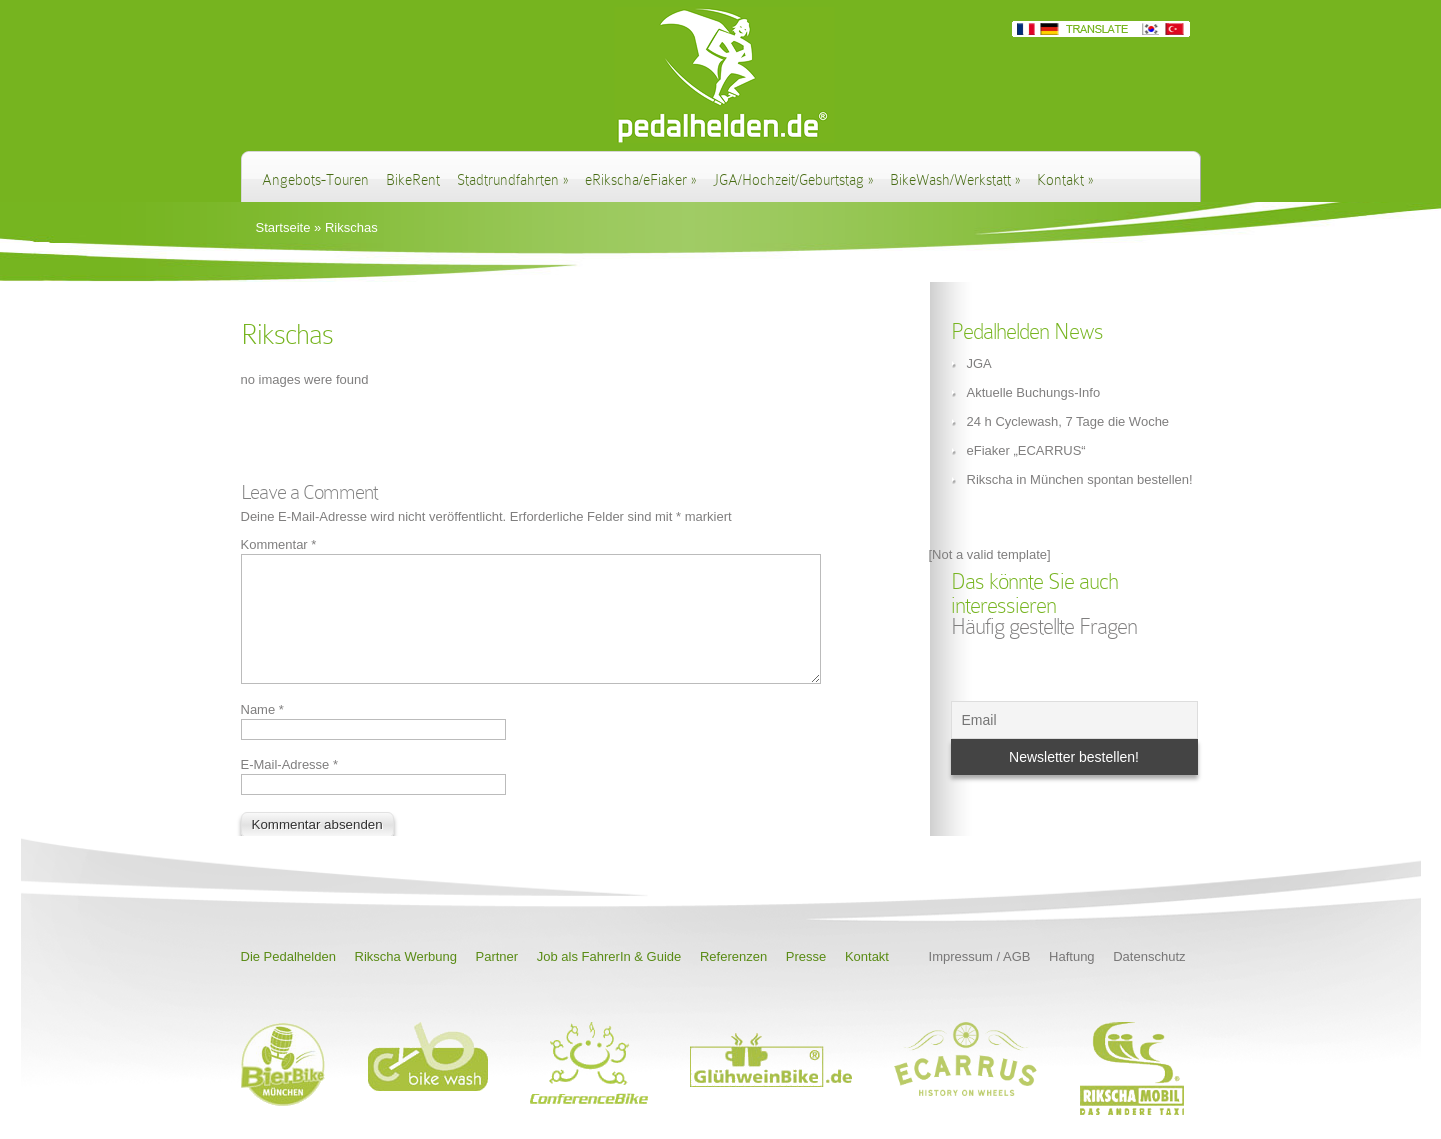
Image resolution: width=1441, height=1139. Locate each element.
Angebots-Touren (315, 180)
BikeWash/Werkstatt (955, 180)
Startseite (283, 227)
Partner (497, 980)
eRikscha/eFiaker (640, 180)
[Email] (1074, 720)
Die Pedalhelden (288, 980)
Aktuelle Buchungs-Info (1034, 392)
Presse (806, 980)
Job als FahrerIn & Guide (609, 980)
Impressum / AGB (980, 980)
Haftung (1072, 980)
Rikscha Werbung (406, 980)
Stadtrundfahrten (512, 180)
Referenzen (733, 980)
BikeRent (413, 180)
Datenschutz (1149, 980)
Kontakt (1065, 180)
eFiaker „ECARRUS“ (1026, 450)
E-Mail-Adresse (290, 788)
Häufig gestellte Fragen (1044, 626)
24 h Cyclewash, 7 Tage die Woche (1068, 421)
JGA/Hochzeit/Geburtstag (793, 180)
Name (262, 733)
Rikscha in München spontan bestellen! (1080, 479)
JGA (979, 363)
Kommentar (279, 544)
